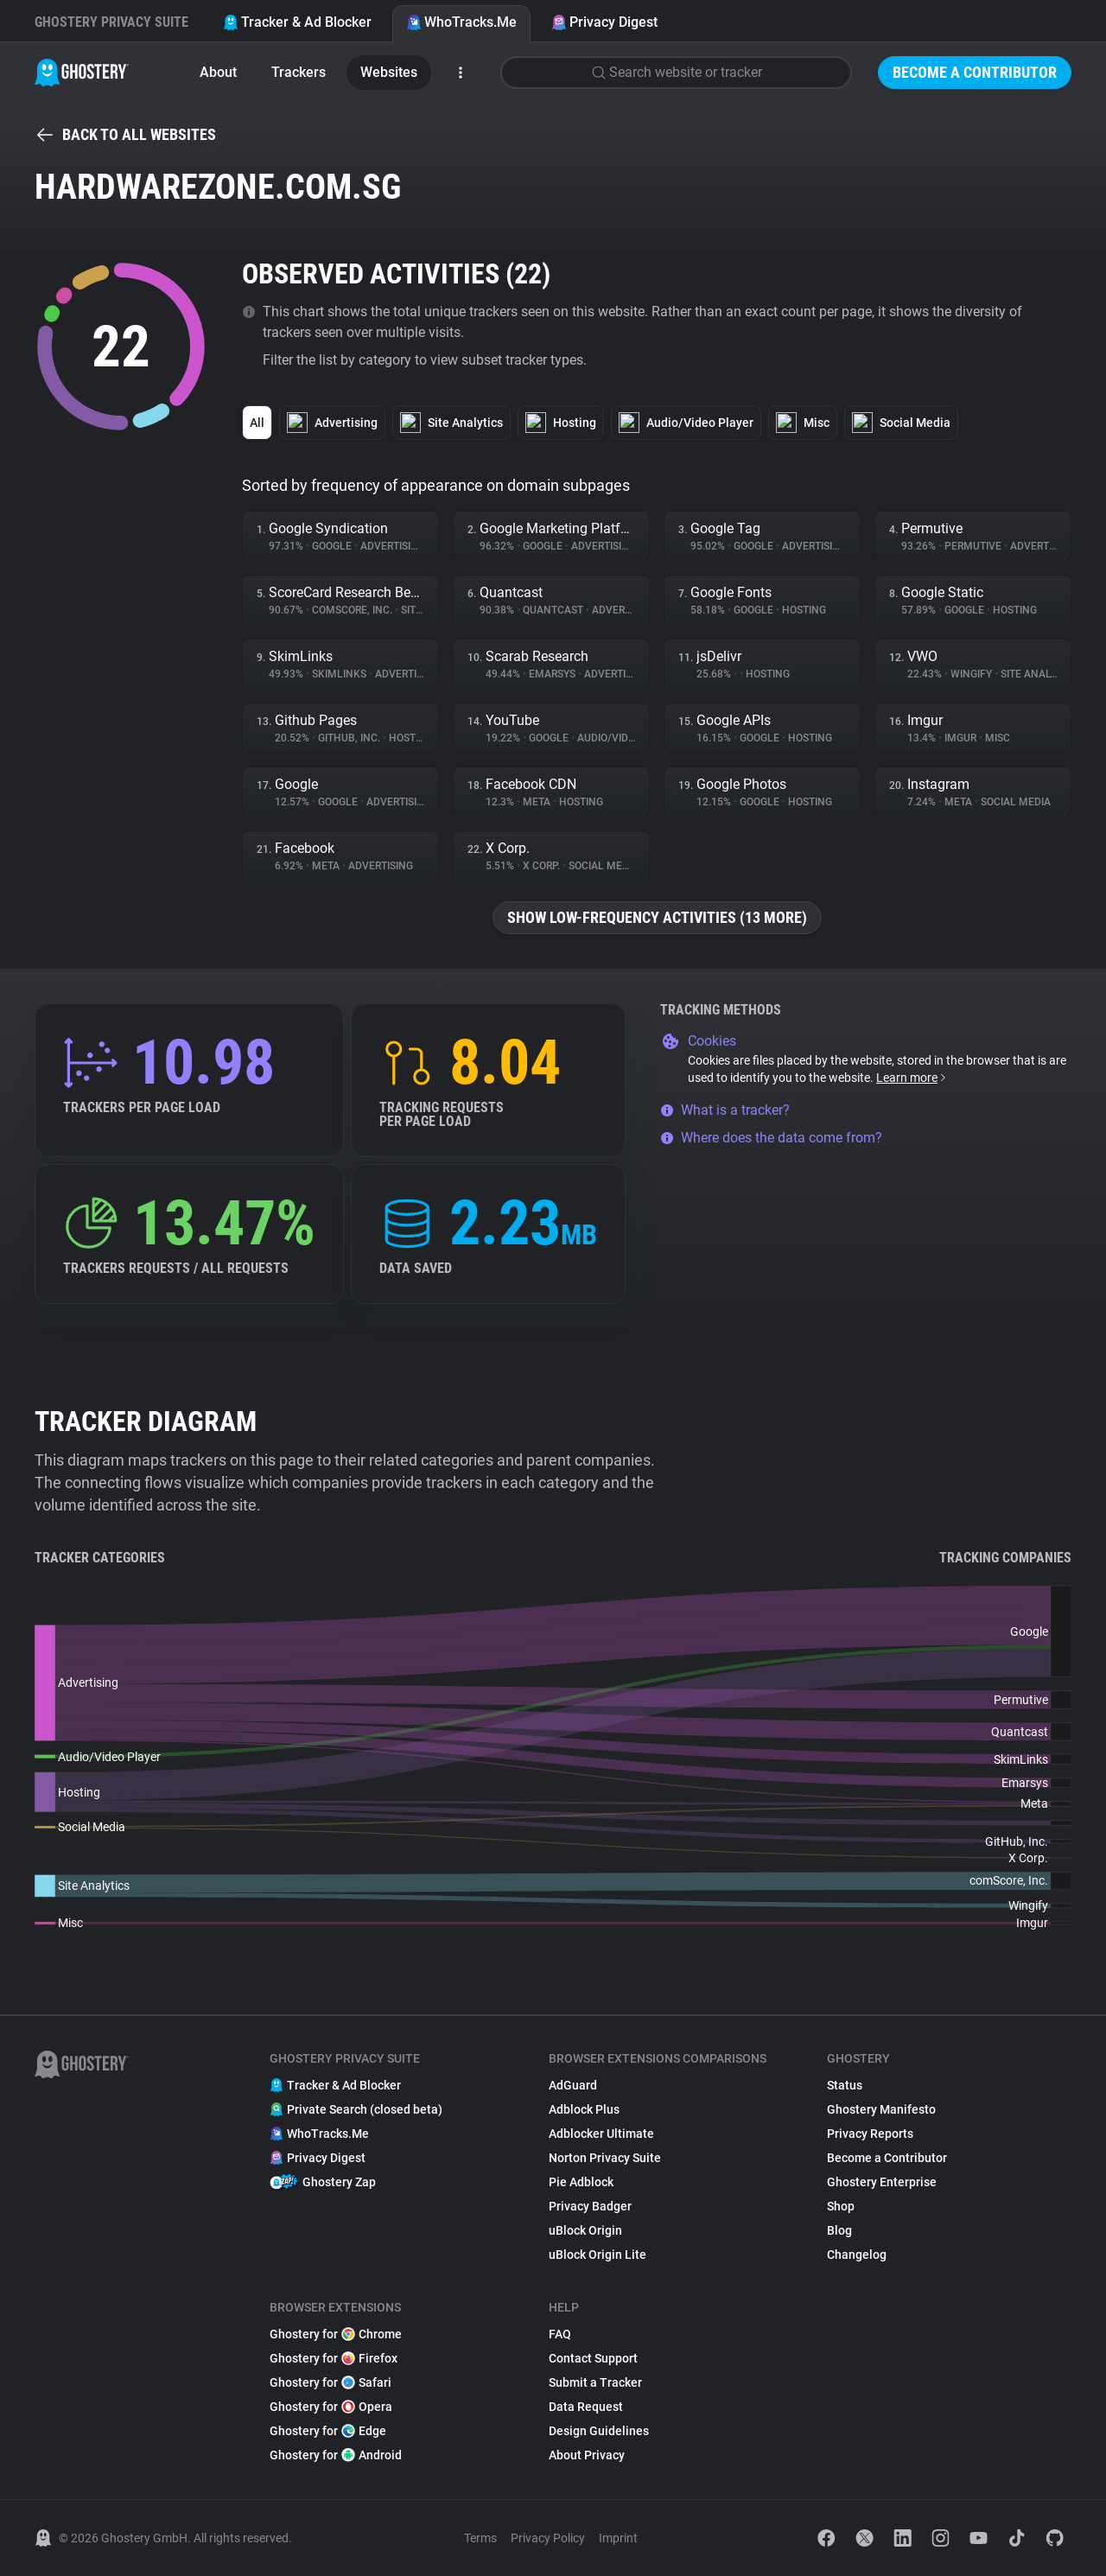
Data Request (586, 2407)
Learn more (912, 1077)
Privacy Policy (548, 2538)
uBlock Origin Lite (597, 2254)
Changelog (857, 2254)
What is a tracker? (725, 1110)
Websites (388, 72)
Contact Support (593, 2358)
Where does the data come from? (771, 1137)
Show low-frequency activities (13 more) (657, 917)
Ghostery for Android (336, 2455)
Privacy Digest (604, 22)
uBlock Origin (585, 2230)
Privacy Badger (590, 2206)
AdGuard (573, 2085)
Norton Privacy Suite (605, 2158)
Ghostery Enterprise (882, 2182)
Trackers (298, 72)
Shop (841, 2206)
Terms (480, 2538)
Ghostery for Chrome (336, 2334)
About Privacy (587, 2455)
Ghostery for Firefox (333, 2358)
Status (844, 2085)
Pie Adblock (581, 2182)
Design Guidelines (599, 2431)
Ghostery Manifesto (881, 2109)
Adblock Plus (584, 2109)
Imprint (618, 2538)
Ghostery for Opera (331, 2407)
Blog (839, 2230)
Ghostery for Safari (330, 2382)
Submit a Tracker (595, 2382)
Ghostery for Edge (328, 2431)
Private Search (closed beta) (356, 2109)
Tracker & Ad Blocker (297, 22)
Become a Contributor (975, 72)
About (218, 72)
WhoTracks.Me (461, 22)
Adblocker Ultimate (601, 2133)
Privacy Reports (870, 2133)
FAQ (560, 2334)
